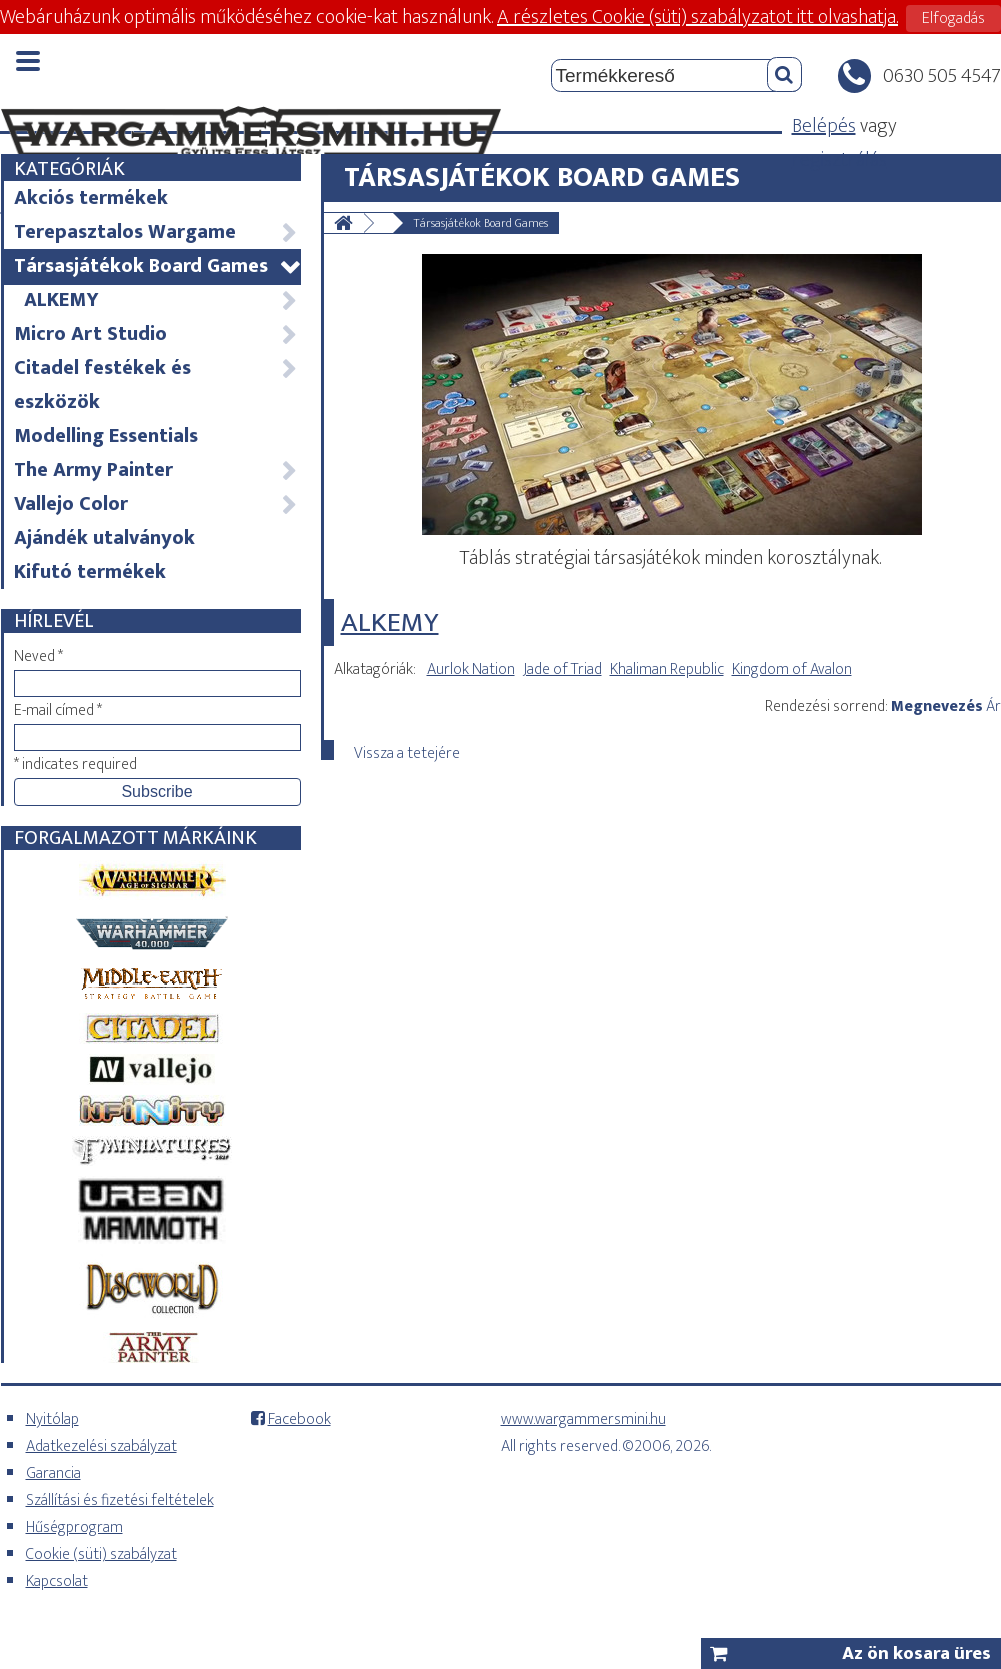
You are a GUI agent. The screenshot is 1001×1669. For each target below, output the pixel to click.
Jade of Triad (562, 669)
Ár (993, 706)
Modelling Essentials (106, 436)
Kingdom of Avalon (792, 669)
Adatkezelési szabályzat (101, 1446)
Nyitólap (52, 1419)
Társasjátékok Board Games (156, 266)
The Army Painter (156, 470)
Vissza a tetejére (407, 750)
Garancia (53, 1473)
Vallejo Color (156, 504)
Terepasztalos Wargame (156, 232)
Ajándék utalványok (104, 538)
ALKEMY (161, 300)
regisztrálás (839, 160)
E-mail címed (58, 710)
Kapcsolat (57, 1581)
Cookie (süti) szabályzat (101, 1554)
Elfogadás (953, 18)
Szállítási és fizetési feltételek (120, 1500)
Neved (38, 656)
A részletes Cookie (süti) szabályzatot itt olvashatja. (697, 17)
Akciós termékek (91, 198)
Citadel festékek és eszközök (156, 385)
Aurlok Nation (471, 669)
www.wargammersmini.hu (583, 1419)
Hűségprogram (74, 1527)
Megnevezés (937, 706)
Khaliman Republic (667, 669)
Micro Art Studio (156, 334)
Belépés (824, 126)
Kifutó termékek (90, 572)
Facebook (299, 1419)
